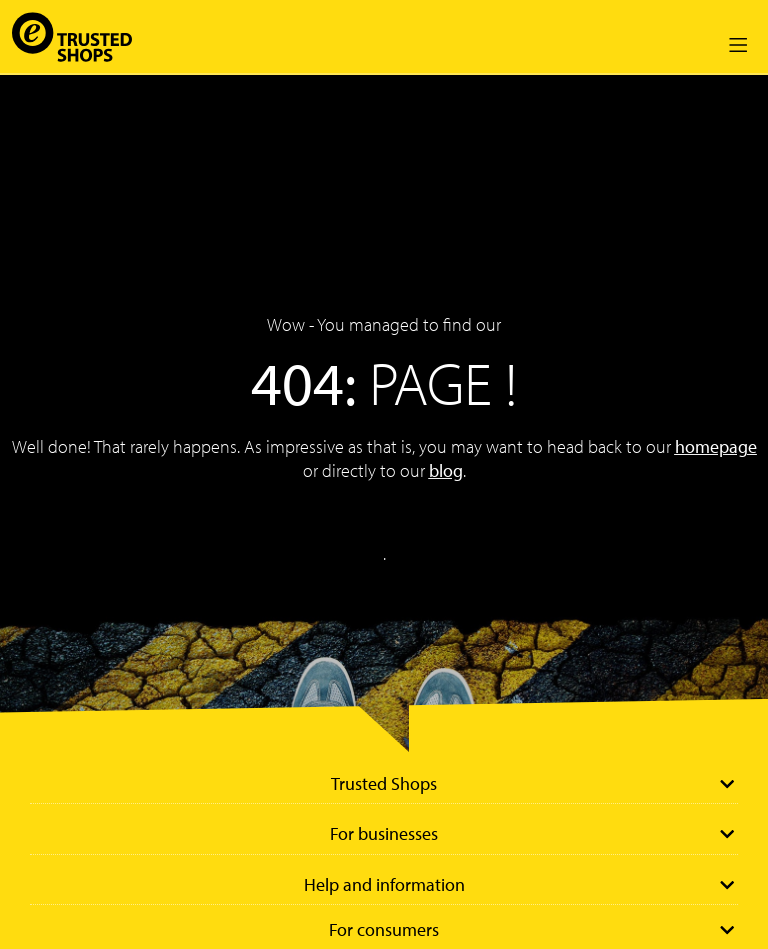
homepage (716, 446)
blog (446, 470)
